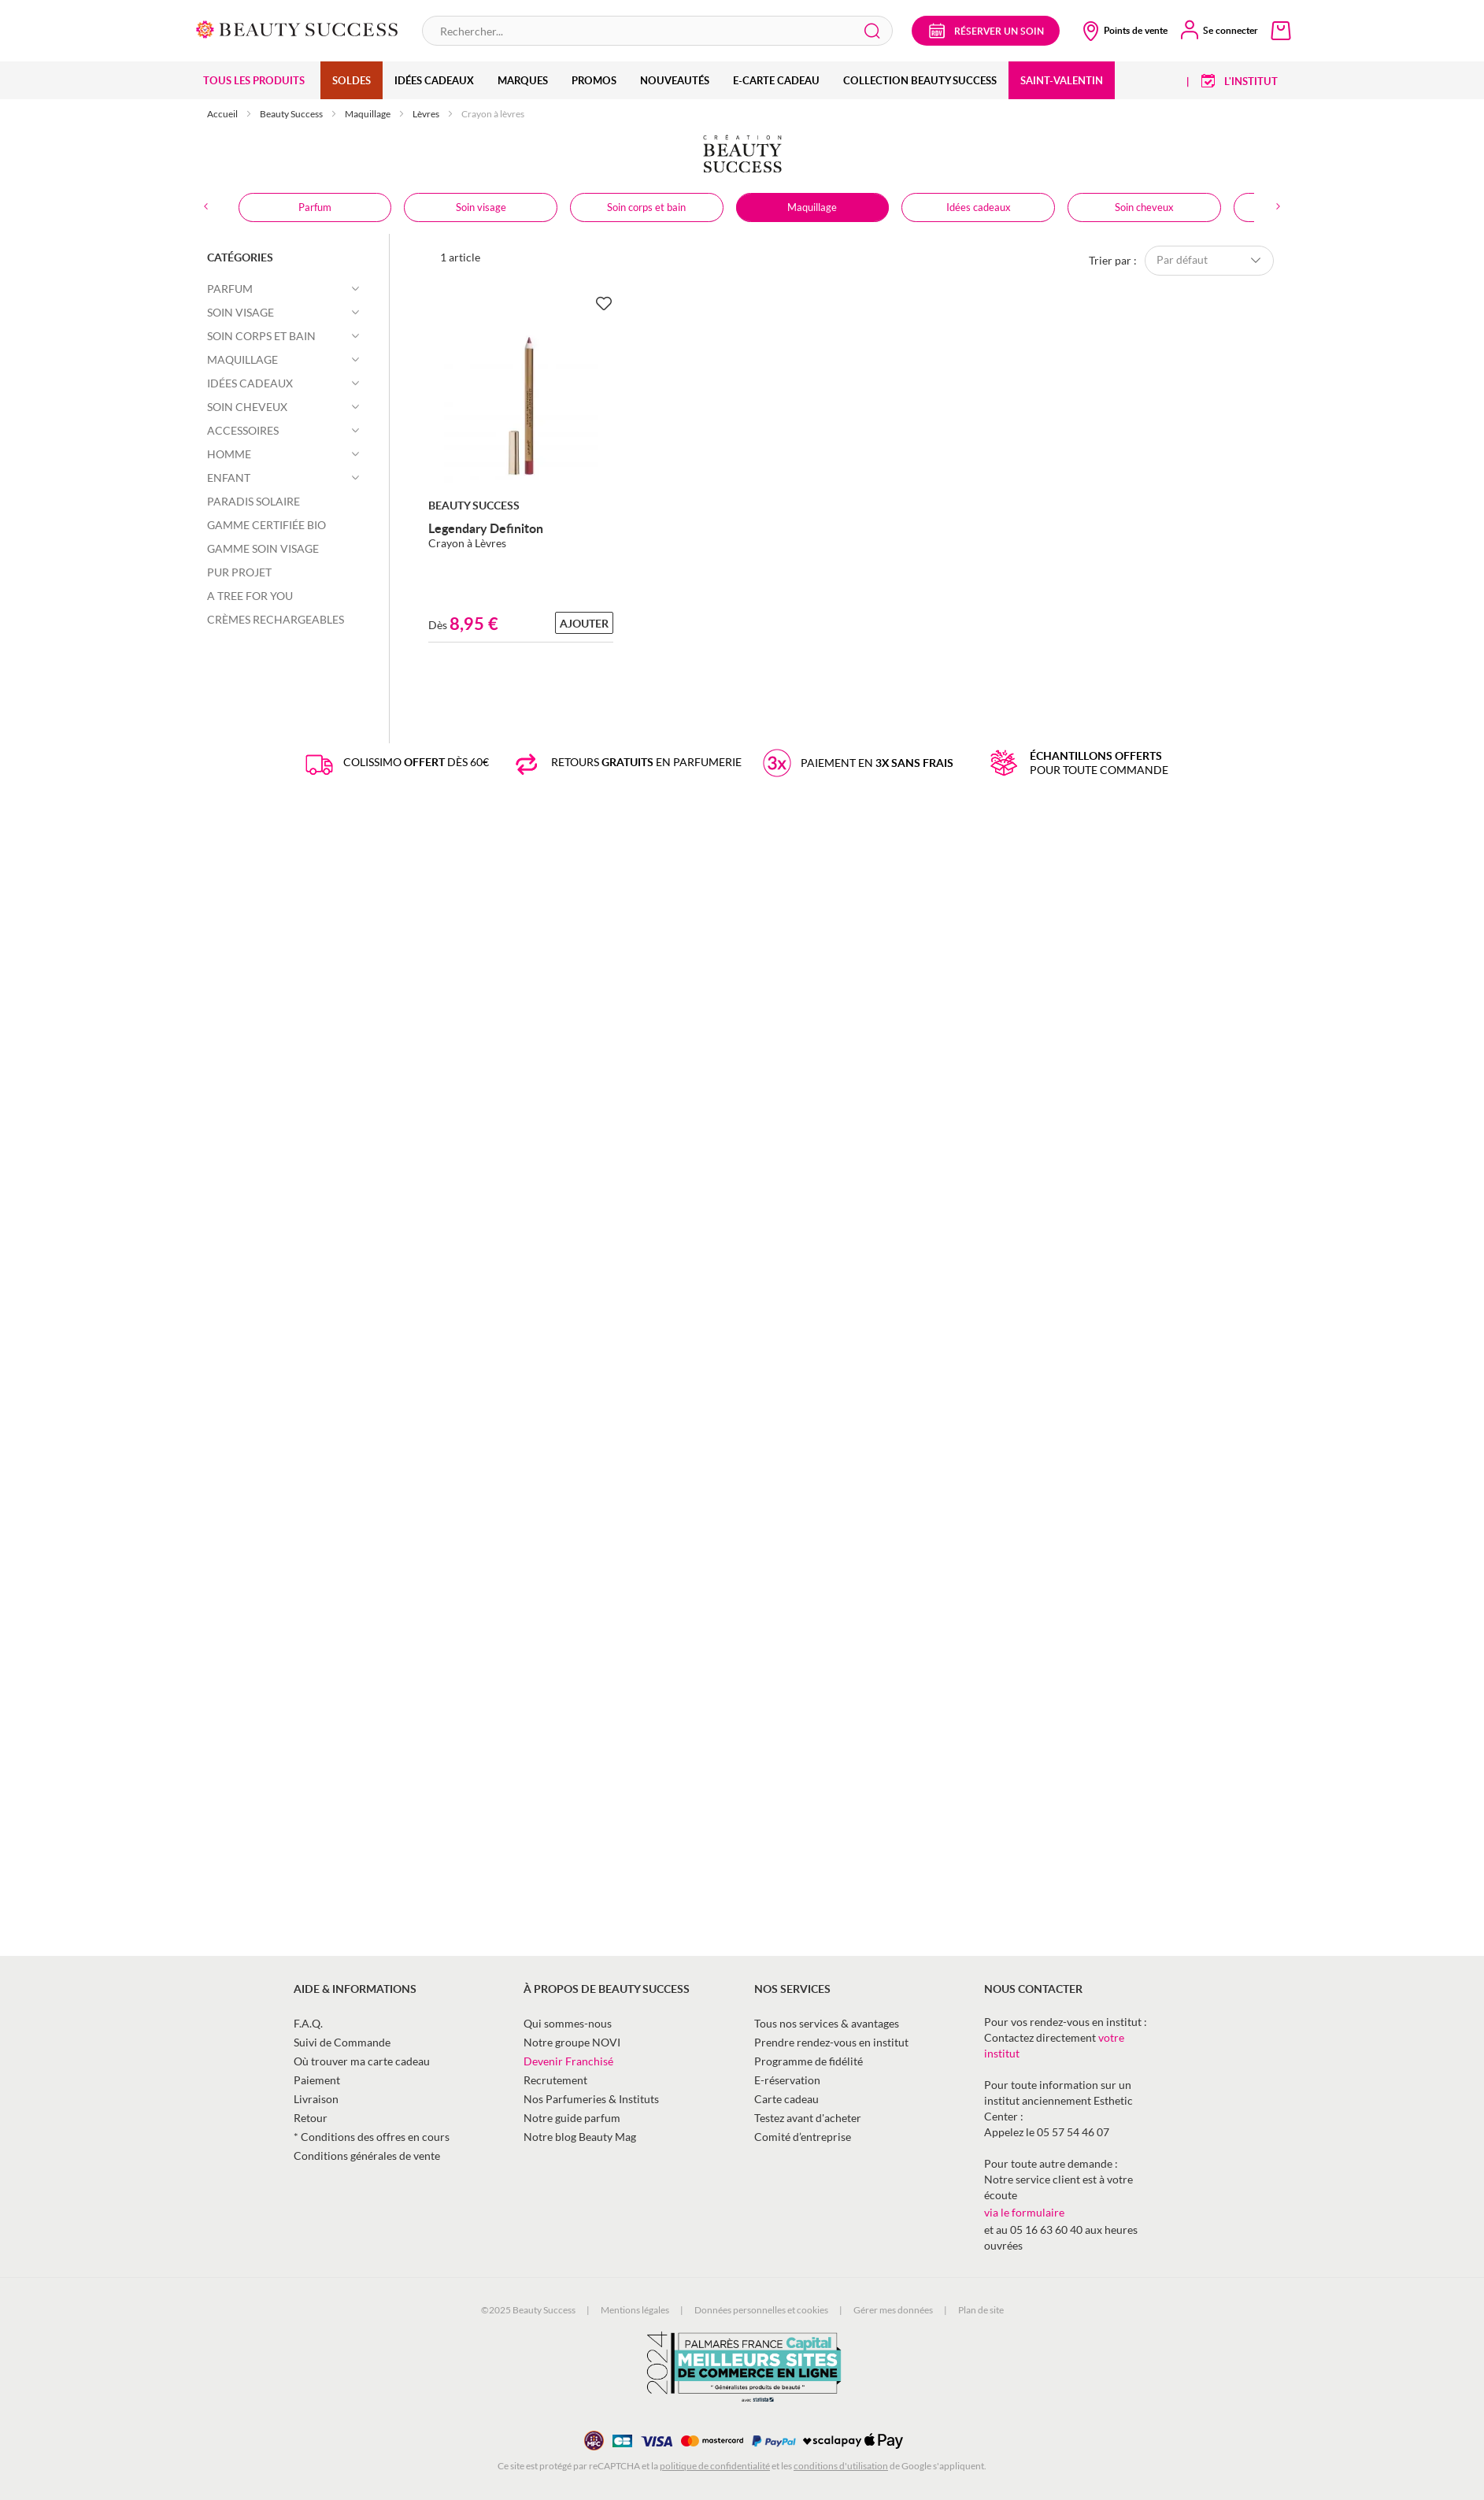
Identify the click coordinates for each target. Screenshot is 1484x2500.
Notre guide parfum (572, 2117)
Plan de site (981, 2310)
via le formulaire (1024, 2212)
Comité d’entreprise (802, 2136)
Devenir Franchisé (568, 2061)
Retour (311, 2117)
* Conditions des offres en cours (372, 2136)
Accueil (223, 114)
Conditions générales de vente (367, 2155)
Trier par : (1113, 259)
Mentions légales (635, 2310)
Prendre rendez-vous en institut (831, 2042)
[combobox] (657, 31)
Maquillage (368, 114)
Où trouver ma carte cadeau (362, 2061)
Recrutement (555, 2080)
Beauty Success (292, 114)
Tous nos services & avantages (826, 2023)
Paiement (317, 2080)
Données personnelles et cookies (761, 2310)
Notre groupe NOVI (572, 2042)
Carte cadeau (786, 2099)
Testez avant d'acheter (807, 2117)
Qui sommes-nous (568, 2023)
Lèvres (427, 114)
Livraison (316, 2099)
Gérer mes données (893, 2310)
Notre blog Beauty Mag (580, 2136)
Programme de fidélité (808, 2061)
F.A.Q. (308, 2023)
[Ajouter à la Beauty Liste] (603, 303)
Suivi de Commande (342, 2042)
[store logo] (297, 28)
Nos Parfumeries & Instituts (591, 2099)
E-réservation (787, 2080)
